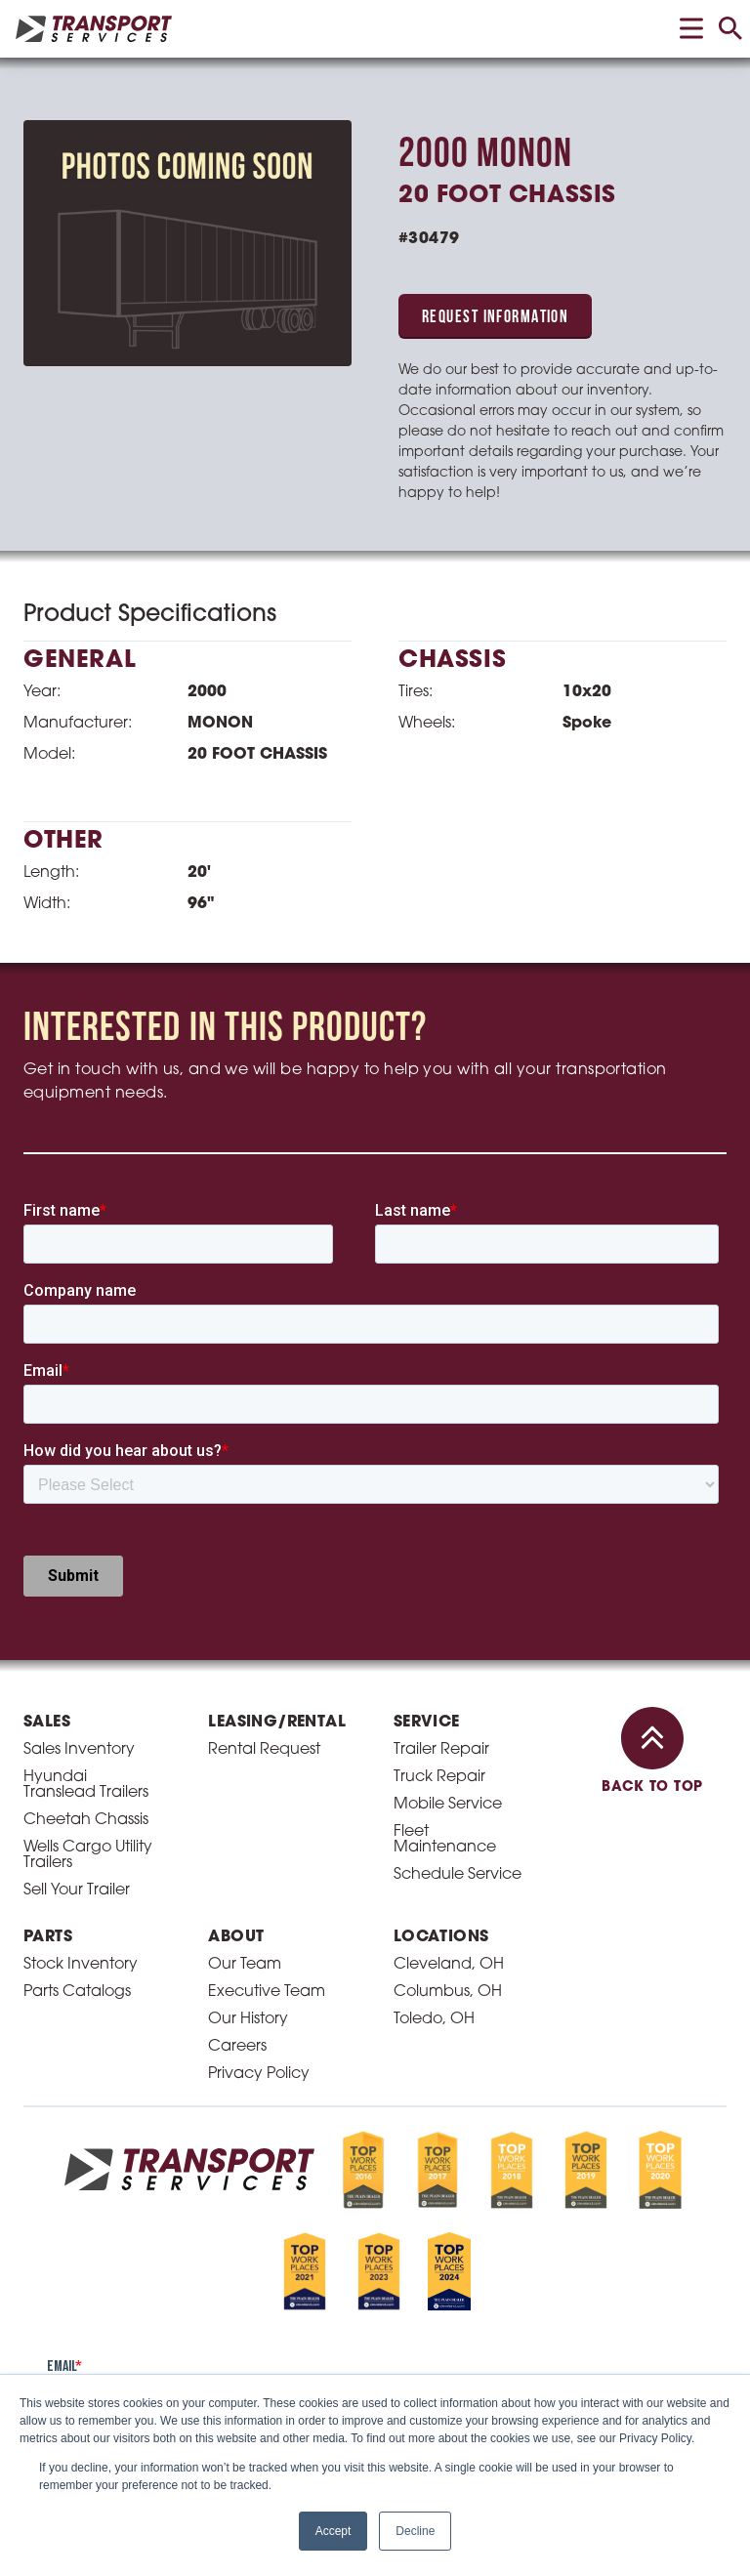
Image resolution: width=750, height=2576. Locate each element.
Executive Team (266, 1992)
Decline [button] (415, 2531)
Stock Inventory (80, 1965)
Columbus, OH (448, 1992)
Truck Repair (439, 1777)
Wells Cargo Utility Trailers (87, 1855)
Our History (248, 2019)
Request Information (495, 318)
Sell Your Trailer (76, 1890)
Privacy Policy (259, 2074)
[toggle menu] (691, 28)
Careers (237, 2047)
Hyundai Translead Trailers (85, 1785)
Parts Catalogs (77, 1992)
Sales (46, 1722)
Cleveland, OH (449, 1965)
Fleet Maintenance (445, 1839)
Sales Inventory (79, 1750)
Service (427, 1722)
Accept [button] (333, 2531)
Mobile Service (448, 1804)
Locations (441, 1937)
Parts (47, 1937)
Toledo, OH (434, 2019)
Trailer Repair (441, 1750)
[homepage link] (94, 29)
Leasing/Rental (277, 1722)
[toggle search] (730, 28)
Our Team (244, 1965)
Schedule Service (457, 1875)
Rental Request (264, 1750)
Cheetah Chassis (85, 1820)
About (236, 1937)
